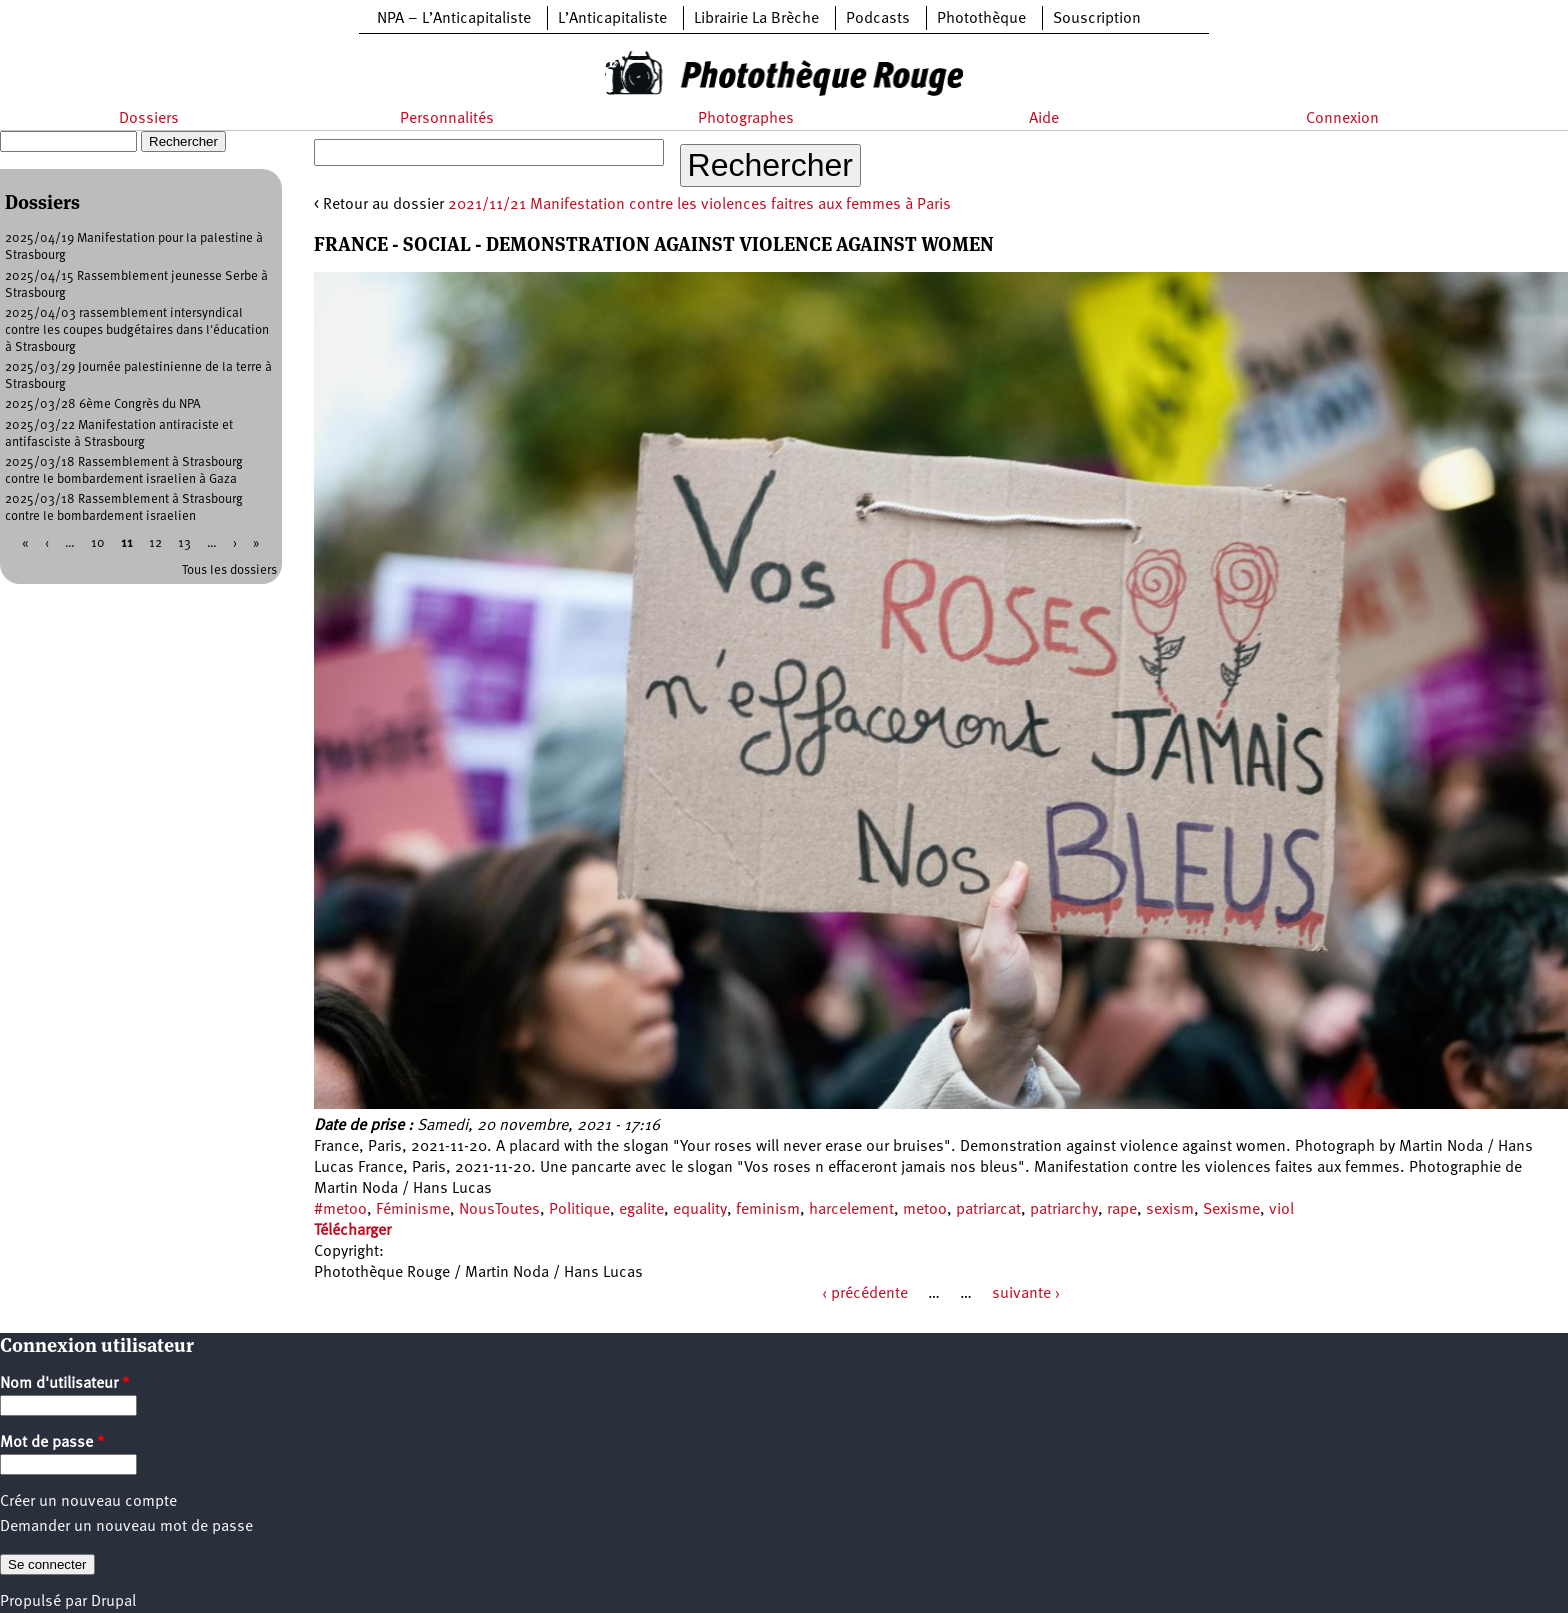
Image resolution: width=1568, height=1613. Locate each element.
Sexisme (1231, 1210)
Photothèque (981, 19)
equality (700, 1210)
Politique (579, 1210)
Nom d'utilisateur (65, 1384)
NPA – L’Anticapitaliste (454, 19)
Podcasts (878, 19)
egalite (641, 1210)
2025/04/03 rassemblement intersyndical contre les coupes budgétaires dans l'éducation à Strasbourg (137, 330)
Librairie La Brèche (756, 19)
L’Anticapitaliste (612, 19)
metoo (925, 1210)
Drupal (113, 1602)
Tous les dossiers (229, 570)
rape (1122, 1210)
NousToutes (499, 1210)
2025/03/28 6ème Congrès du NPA (103, 404)
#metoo (340, 1210)
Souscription (1097, 19)
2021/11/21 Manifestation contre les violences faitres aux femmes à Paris (699, 205)
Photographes (746, 119)
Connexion (1342, 119)
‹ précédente (865, 1294)
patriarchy (1064, 1210)
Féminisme (413, 1210)
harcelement (851, 1210)
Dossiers (149, 119)
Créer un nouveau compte (88, 1502)
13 (184, 543)
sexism (1170, 1210)
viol (1281, 1210)
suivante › (1026, 1294)
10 (98, 543)
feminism (768, 1210)
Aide (1044, 119)
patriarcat (988, 1210)
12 (155, 543)
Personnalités (447, 119)
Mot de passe (52, 1443)
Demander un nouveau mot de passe (126, 1527)
